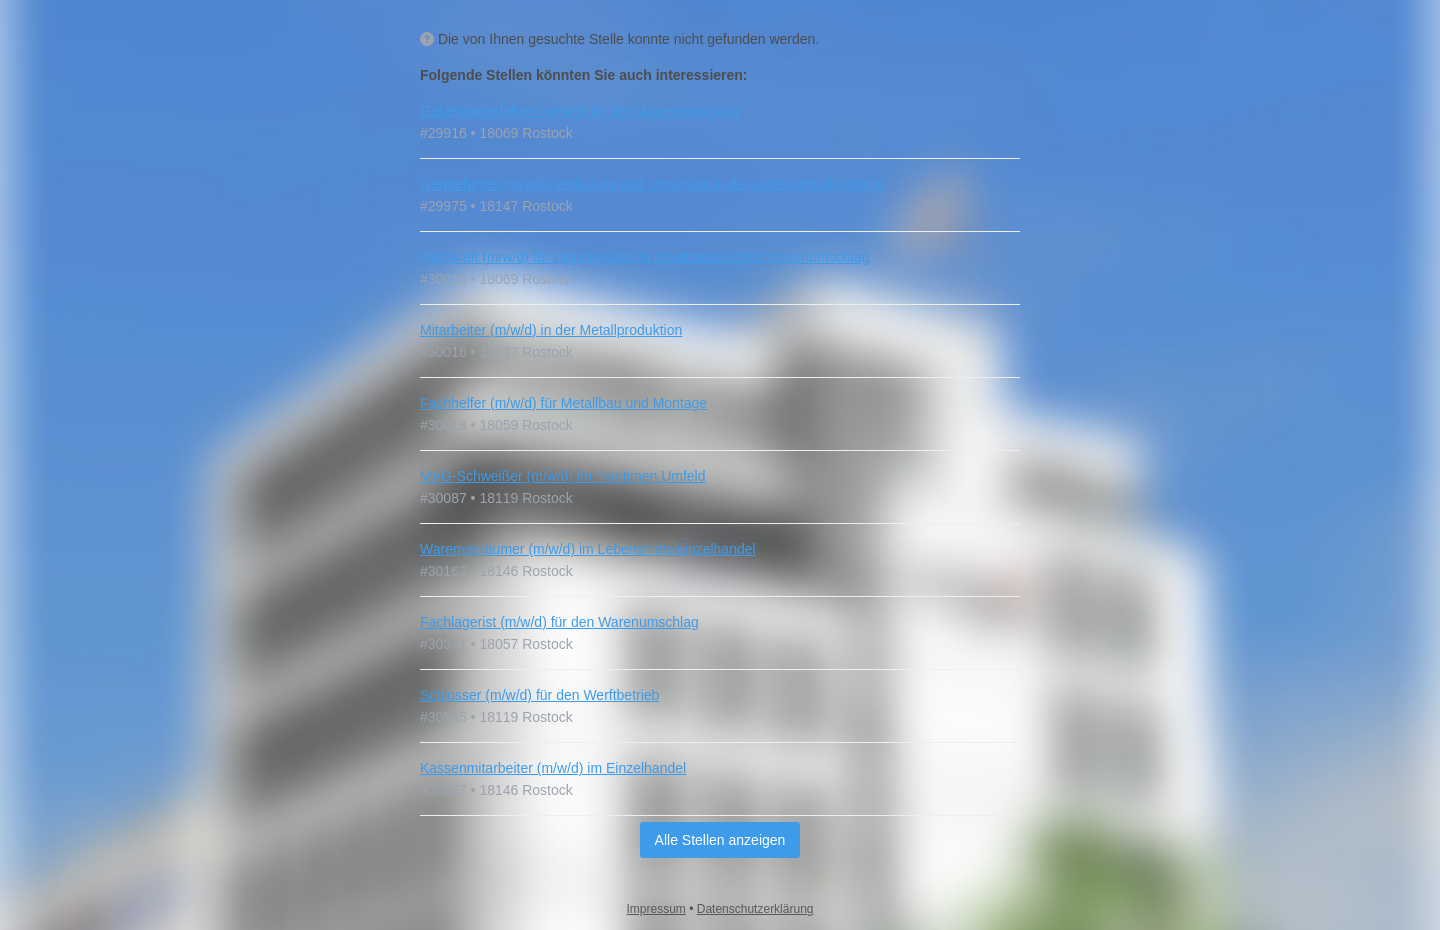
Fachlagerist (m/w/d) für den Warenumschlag (559, 622)
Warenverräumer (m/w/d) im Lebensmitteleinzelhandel (588, 549)
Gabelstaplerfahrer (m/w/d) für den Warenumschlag (579, 111)
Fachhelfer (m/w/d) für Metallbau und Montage (563, 403)
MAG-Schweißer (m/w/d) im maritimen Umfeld (562, 476)
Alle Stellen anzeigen (720, 840)
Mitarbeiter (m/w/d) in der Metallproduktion (551, 330)
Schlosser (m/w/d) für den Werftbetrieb (539, 695)
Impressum (656, 909)
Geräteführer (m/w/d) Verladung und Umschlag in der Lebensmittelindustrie (652, 184)
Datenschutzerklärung (755, 909)
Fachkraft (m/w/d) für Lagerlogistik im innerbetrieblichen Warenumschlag (644, 257)
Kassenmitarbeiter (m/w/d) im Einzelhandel (553, 768)
